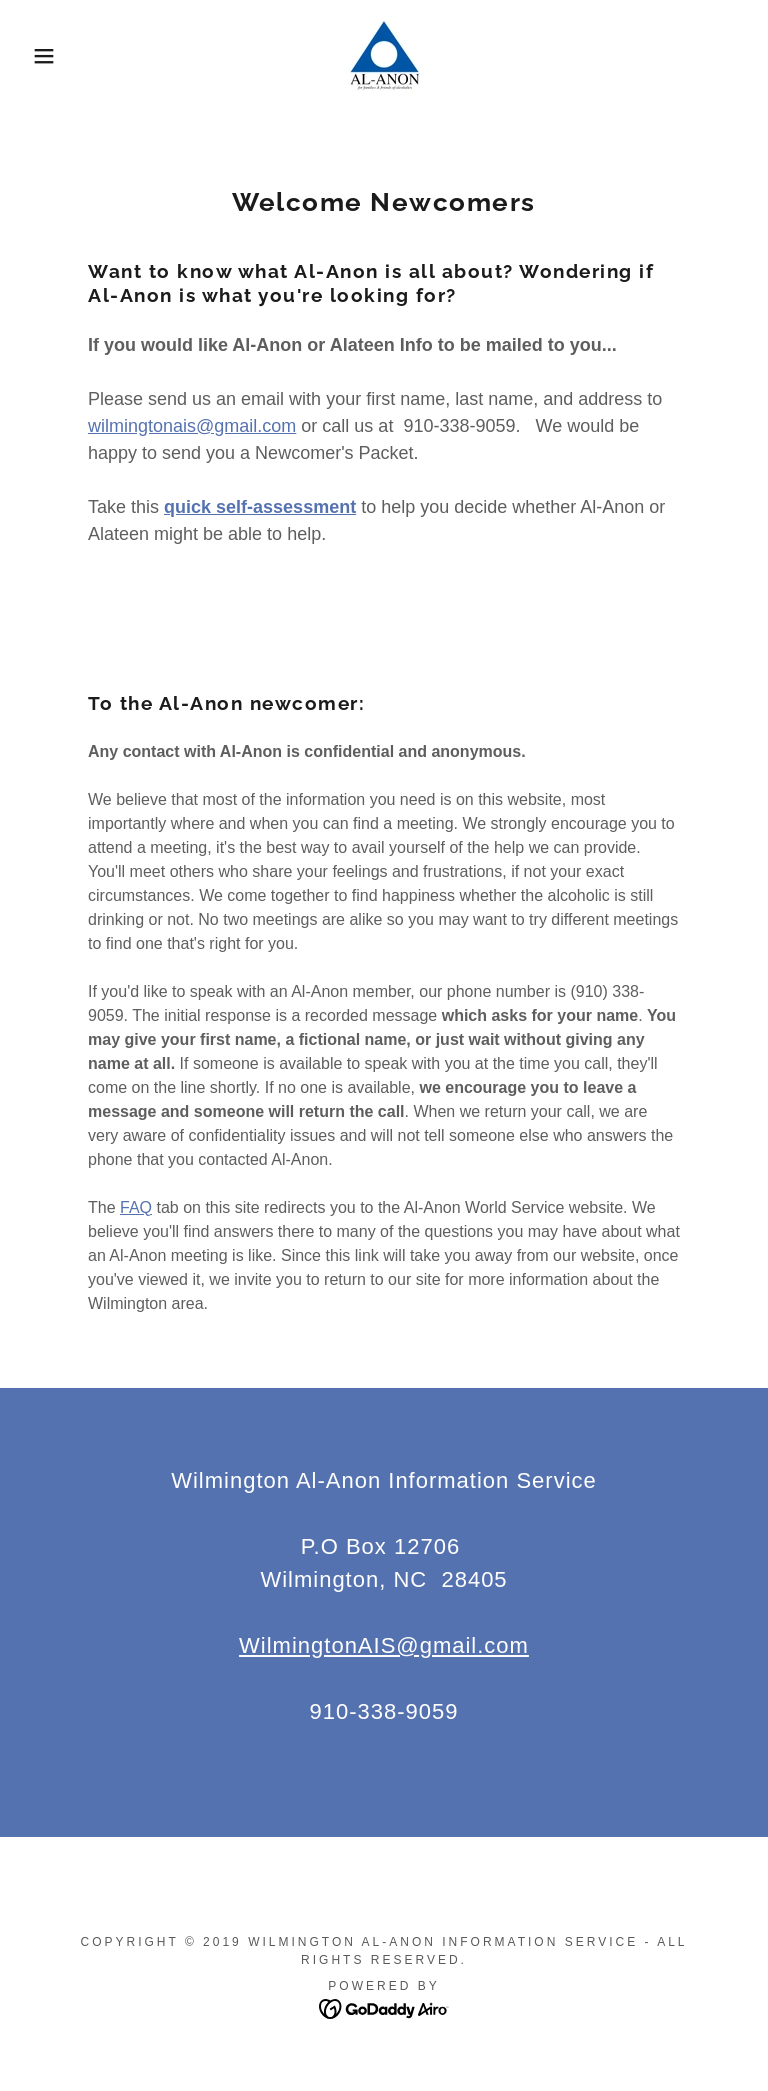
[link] (384, 56)
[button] (38, 56)
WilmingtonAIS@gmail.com (384, 1645)
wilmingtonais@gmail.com (192, 426)
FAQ (136, 1207)
